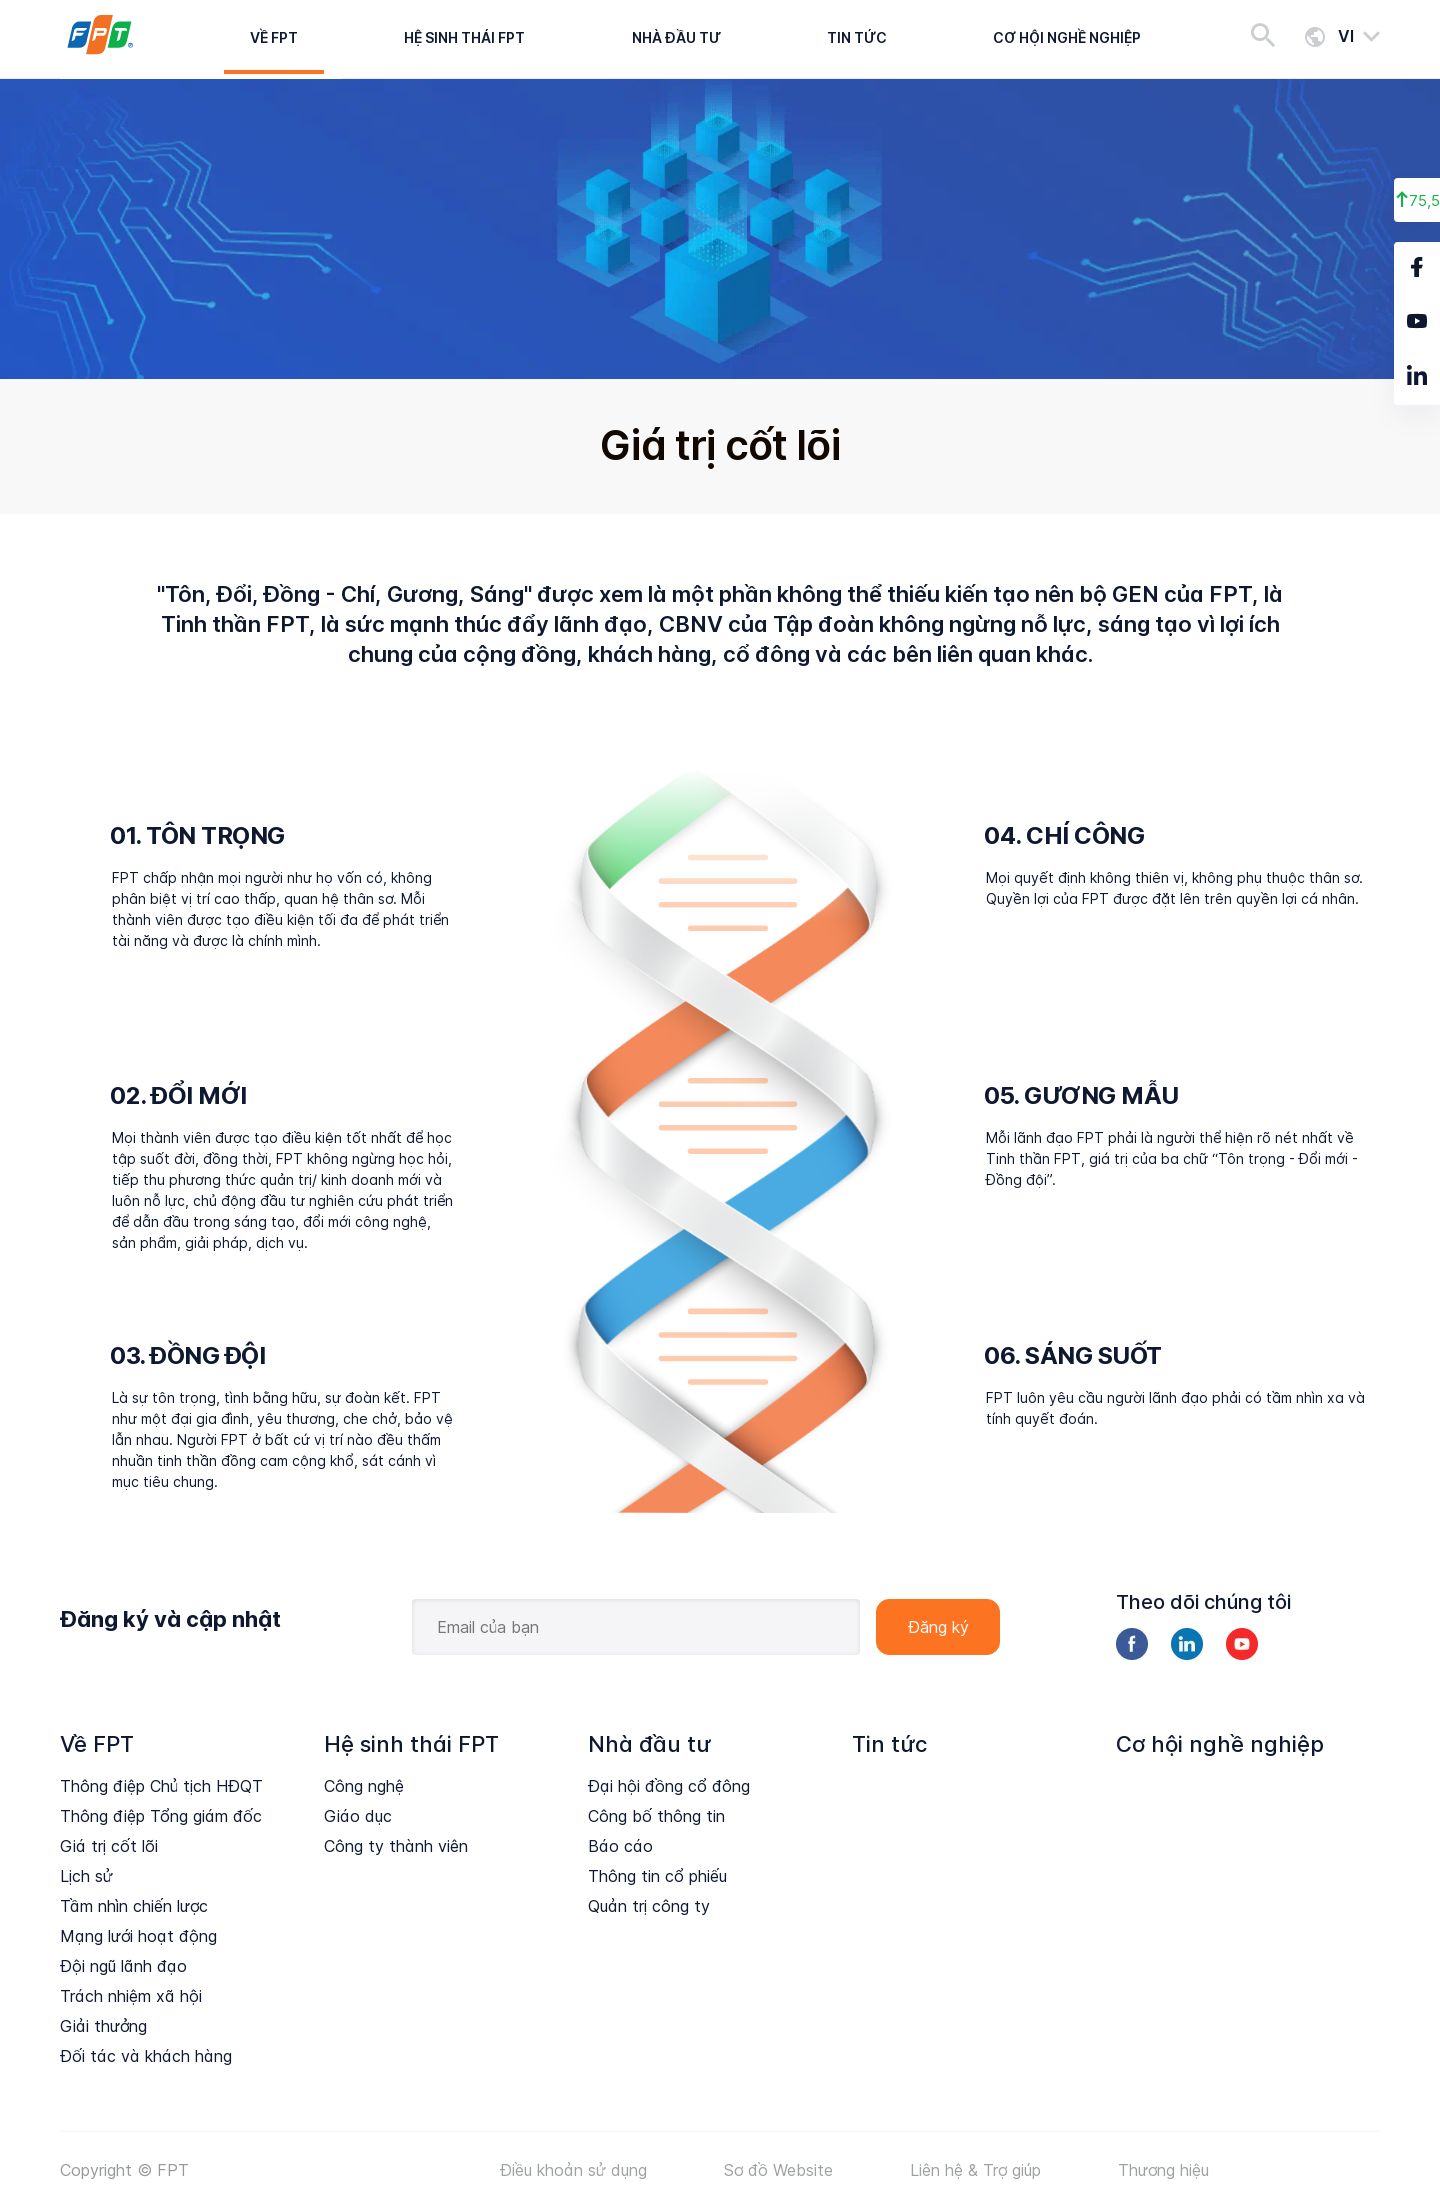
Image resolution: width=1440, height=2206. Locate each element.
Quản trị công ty (649, 1906)
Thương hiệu (1163, 2170)
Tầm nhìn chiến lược (134, 1906)
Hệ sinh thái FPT (464, 37)
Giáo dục (358, 1816)
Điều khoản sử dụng (573, 2170)
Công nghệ (364, 1786)
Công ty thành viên (396, 1846)
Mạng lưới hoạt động (138, 1936)
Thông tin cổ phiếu (657, 1876)
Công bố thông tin (656, 1816)
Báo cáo (620, 1846)
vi (1346, 36)
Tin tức (857, 37)
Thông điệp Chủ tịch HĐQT (161, 1786)
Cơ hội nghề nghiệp (1067, 37)
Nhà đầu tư (676, 37)
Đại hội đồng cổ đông (669, 1786)
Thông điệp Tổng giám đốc (161, 1816)
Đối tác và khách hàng (146, 2056)
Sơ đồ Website (778, 2170)
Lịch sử (86, 1876)
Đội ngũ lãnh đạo (123, 1966)
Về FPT (274, 37)
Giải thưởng (103, 2026)
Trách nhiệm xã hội (131, 1996)
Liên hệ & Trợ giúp (975, 2170)
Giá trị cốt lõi (109, 1846)
